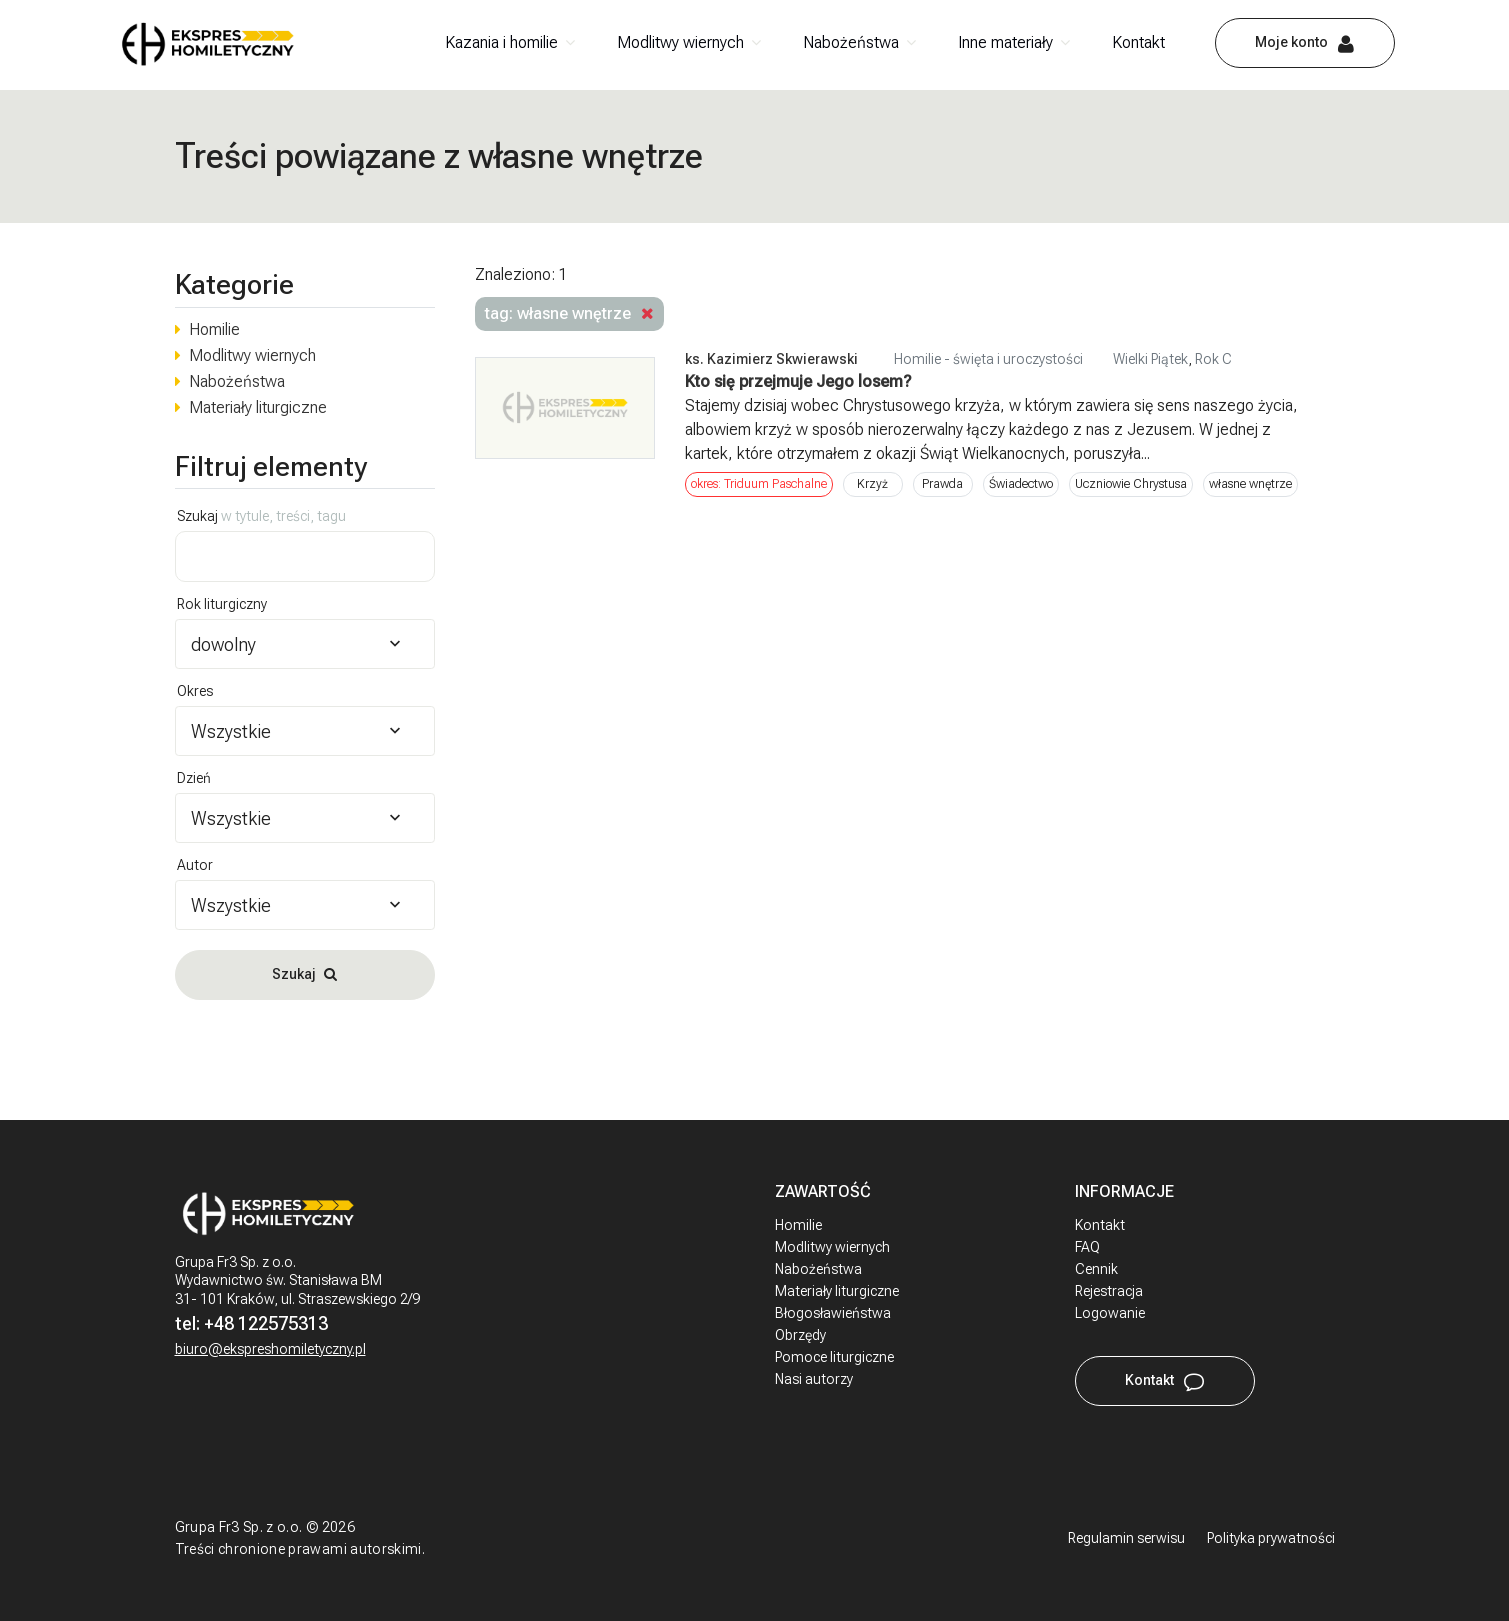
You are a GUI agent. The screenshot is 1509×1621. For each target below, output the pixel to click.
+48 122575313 (266, 1323)
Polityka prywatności (1271, 1538)
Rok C (1213, 359)
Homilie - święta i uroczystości (988, 359)
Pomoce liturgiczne (834, 1357)
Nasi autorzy (814, 1379)
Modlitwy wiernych (680, 42)
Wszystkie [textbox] (231, 731)
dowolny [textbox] (223, 644)
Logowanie (1110, 1313)
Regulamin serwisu (1126, 1538)
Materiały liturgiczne (258, 407)
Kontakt (1138, 42)
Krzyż (872, 484)
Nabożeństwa (851, 42)
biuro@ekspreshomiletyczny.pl (270, 1349)
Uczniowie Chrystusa (1131, 484)
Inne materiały (1005, 42)
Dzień (194, 778)
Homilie (214, 329)
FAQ (1087, 1247)
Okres (195, 691)
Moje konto (1291, 42)
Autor (195, 865)
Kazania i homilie (501, 42)
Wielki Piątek (1150, 359)
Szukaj (261, 516)
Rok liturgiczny (222, 604)
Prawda (942, 484)
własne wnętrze (1250, 484)
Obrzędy (800, 1335)
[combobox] (305, 644)
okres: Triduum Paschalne (759, 484)
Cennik (1096, 1269)
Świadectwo (1021, 484)
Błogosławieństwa (833, 1313)
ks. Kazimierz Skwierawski (771, 359)
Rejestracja (1109, 1291)
